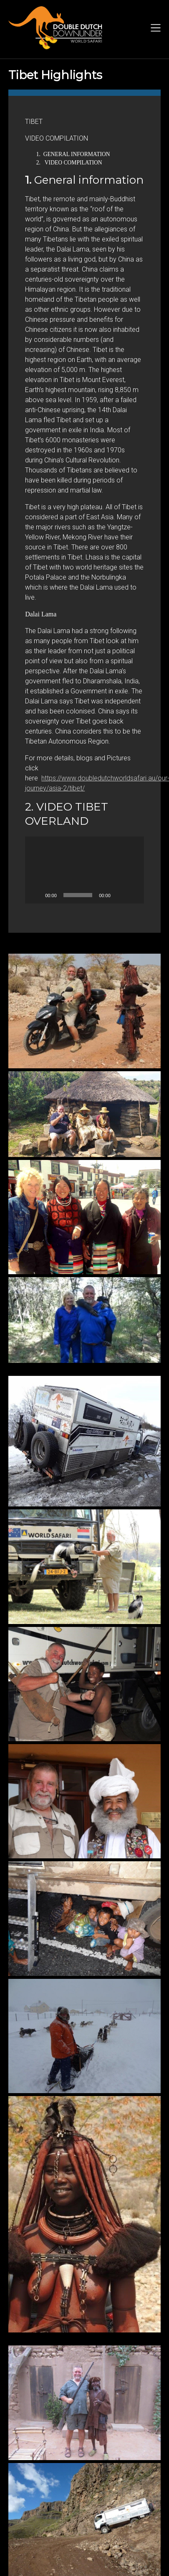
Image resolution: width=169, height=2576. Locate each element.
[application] (84, 869)
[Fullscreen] (133, 895)
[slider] (77, 895)
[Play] (36, 895)
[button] (84, 870)
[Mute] (120, 895)
